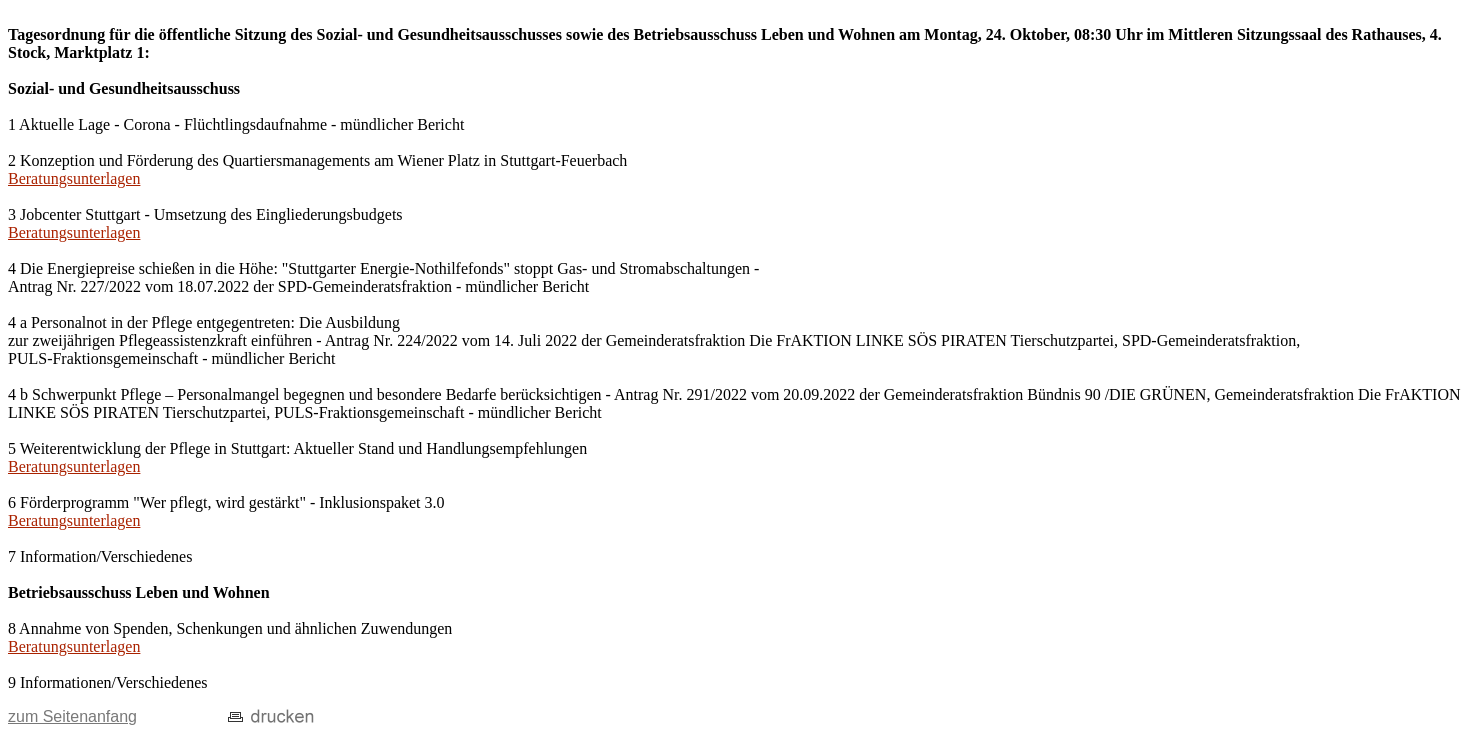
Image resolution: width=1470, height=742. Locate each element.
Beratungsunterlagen (74, 178)
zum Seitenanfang (72, 716)
